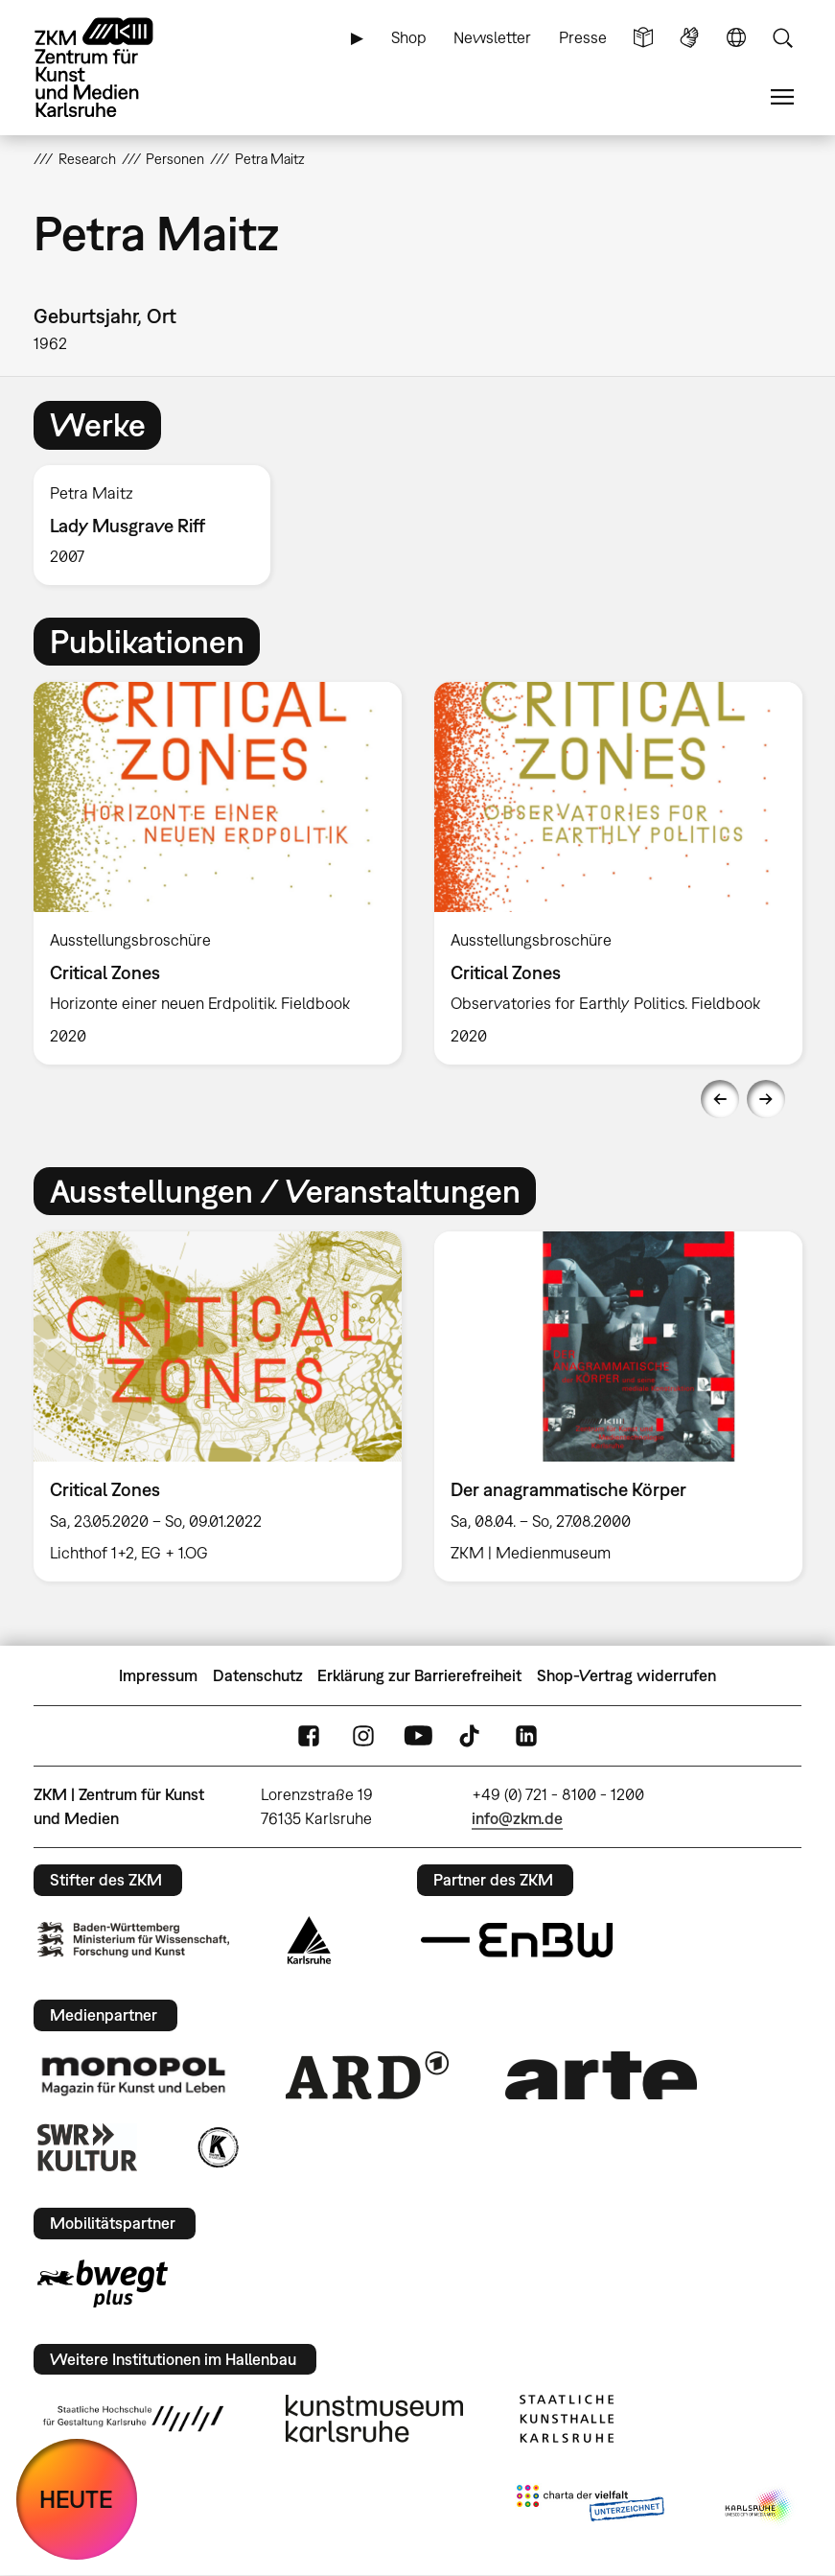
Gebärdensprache (689, 37)
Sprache (736, 37)
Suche (782, 37)
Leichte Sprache (643, 37)
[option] (160, 525)
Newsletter (492, 37)
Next (766, 1099)
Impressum (158, 1675)
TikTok (471, 1736)
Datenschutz (258, 1675)
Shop (409, 37)
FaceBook (309, 1736)
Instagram (363, 1736)
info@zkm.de (517, 1818)
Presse (583, 37)
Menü (782, 97)
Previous (720, 1099)
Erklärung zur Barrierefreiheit (419, 1675)
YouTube (418, 1736)
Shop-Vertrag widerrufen (626, 1675)
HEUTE (76, 2499)
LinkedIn (526, 1736)
